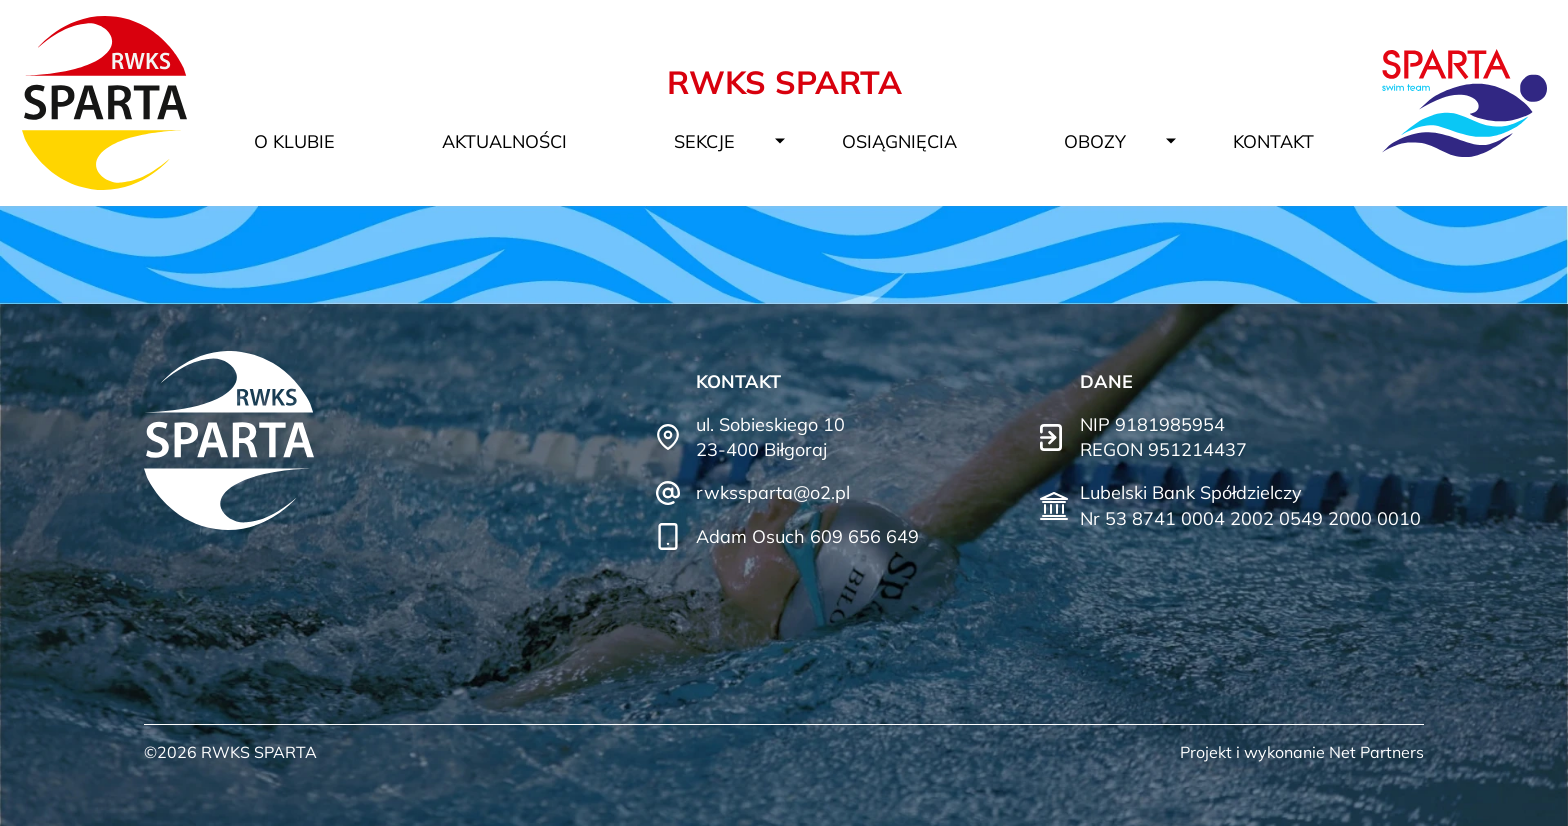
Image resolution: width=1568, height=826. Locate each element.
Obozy (1095, 141)
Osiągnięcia (899, 141)
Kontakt (1273, 141)
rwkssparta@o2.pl (773, 492)
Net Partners (1376, 752)
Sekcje (704, 141)
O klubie (294, 141)
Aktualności (504, 141)
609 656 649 (864, 536)
